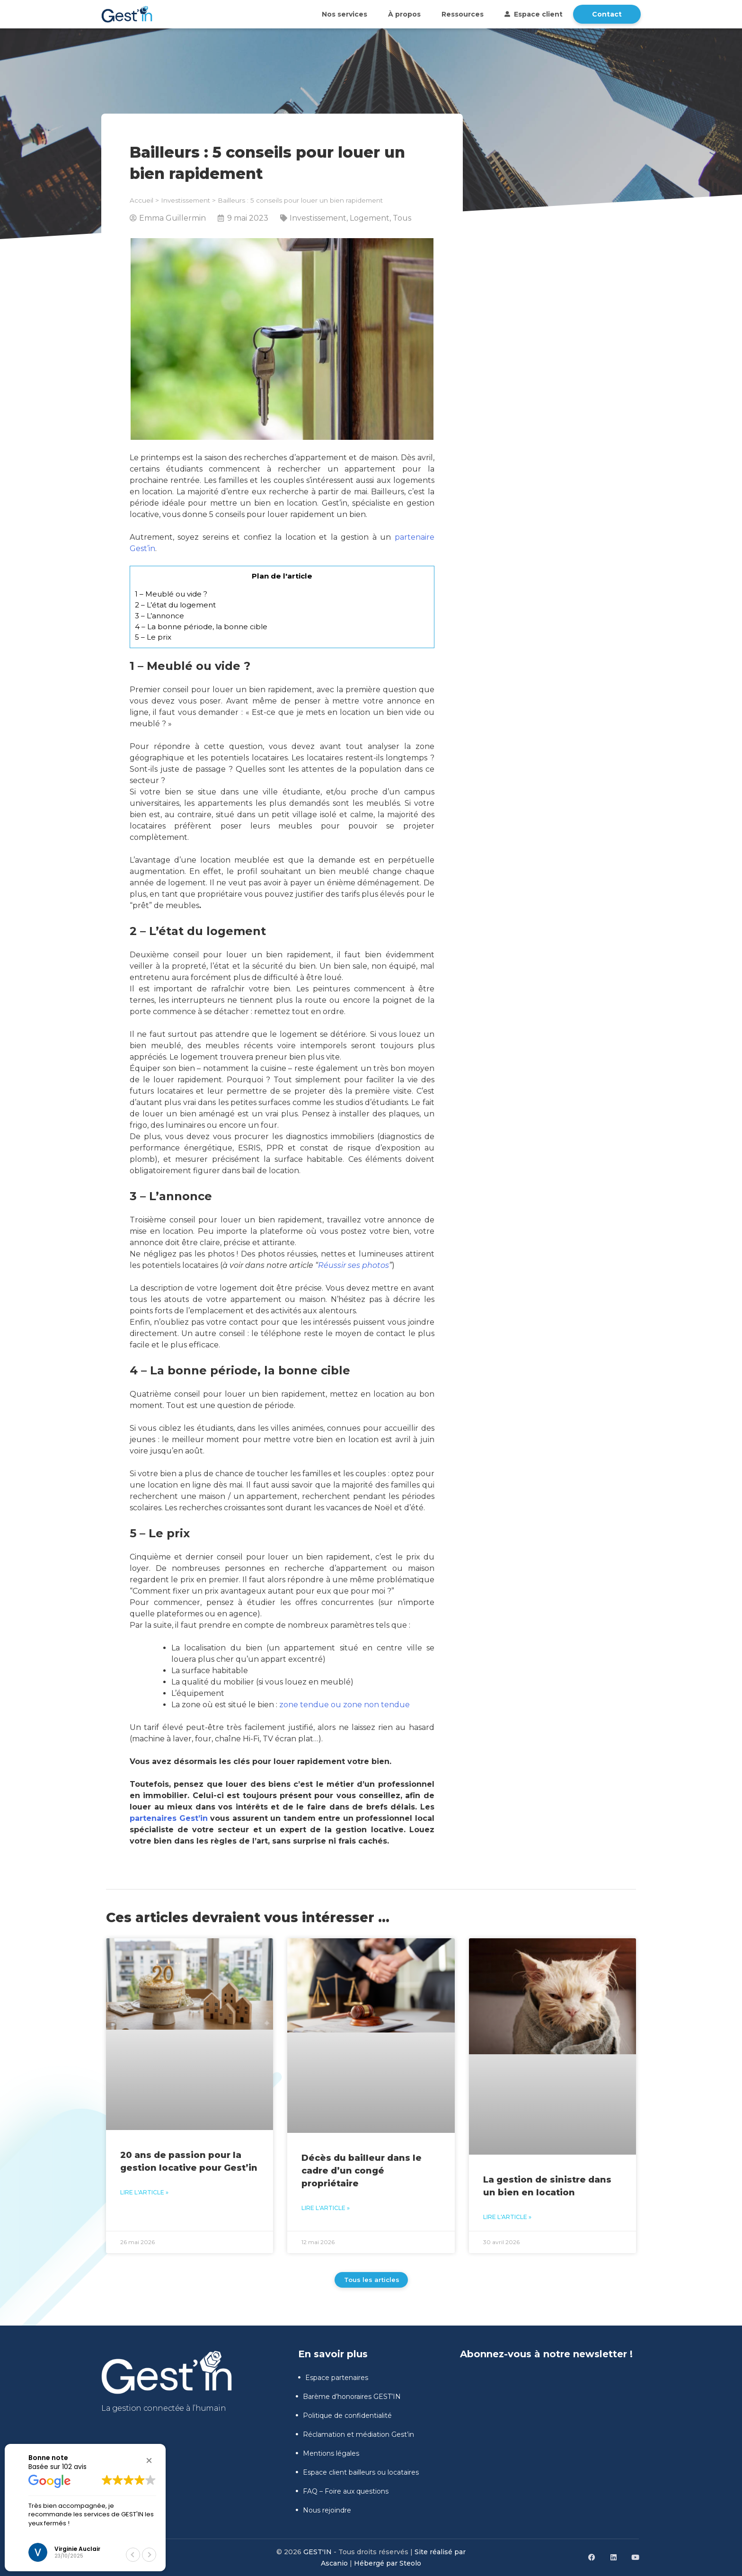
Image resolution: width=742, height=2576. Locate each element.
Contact (607, 14)
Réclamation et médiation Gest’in (355, 2434)
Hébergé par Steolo (387, 2563)
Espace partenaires (333, 2377)
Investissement (185, 200)
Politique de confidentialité (344, 2415)
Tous (402, 218)
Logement (369, 218)
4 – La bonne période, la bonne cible (201, 626)
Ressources (463, 14)
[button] (149, 2460)
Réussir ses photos (353, 1265)
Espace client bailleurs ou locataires (357, 2472)
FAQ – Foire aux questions (342, 2491)
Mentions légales (327, 2453)
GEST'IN (317, 2552)
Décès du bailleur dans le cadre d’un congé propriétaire (361, 2171)
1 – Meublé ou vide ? (171, 593)
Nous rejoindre (323, 2510)
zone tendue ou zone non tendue (344, 1704)
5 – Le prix (153, 637)
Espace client (533, 14)
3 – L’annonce (159, 615)
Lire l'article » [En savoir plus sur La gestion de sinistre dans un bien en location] (507, 2216)
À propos (404, 14)
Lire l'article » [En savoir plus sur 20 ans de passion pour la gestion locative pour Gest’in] (144, 2192)
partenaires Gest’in (169, 1818)
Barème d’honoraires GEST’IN (348, 2396)
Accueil (141, 200)
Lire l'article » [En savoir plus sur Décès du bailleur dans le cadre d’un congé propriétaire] (325, 2207)
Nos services (344, 14)
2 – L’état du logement (175, 604)
